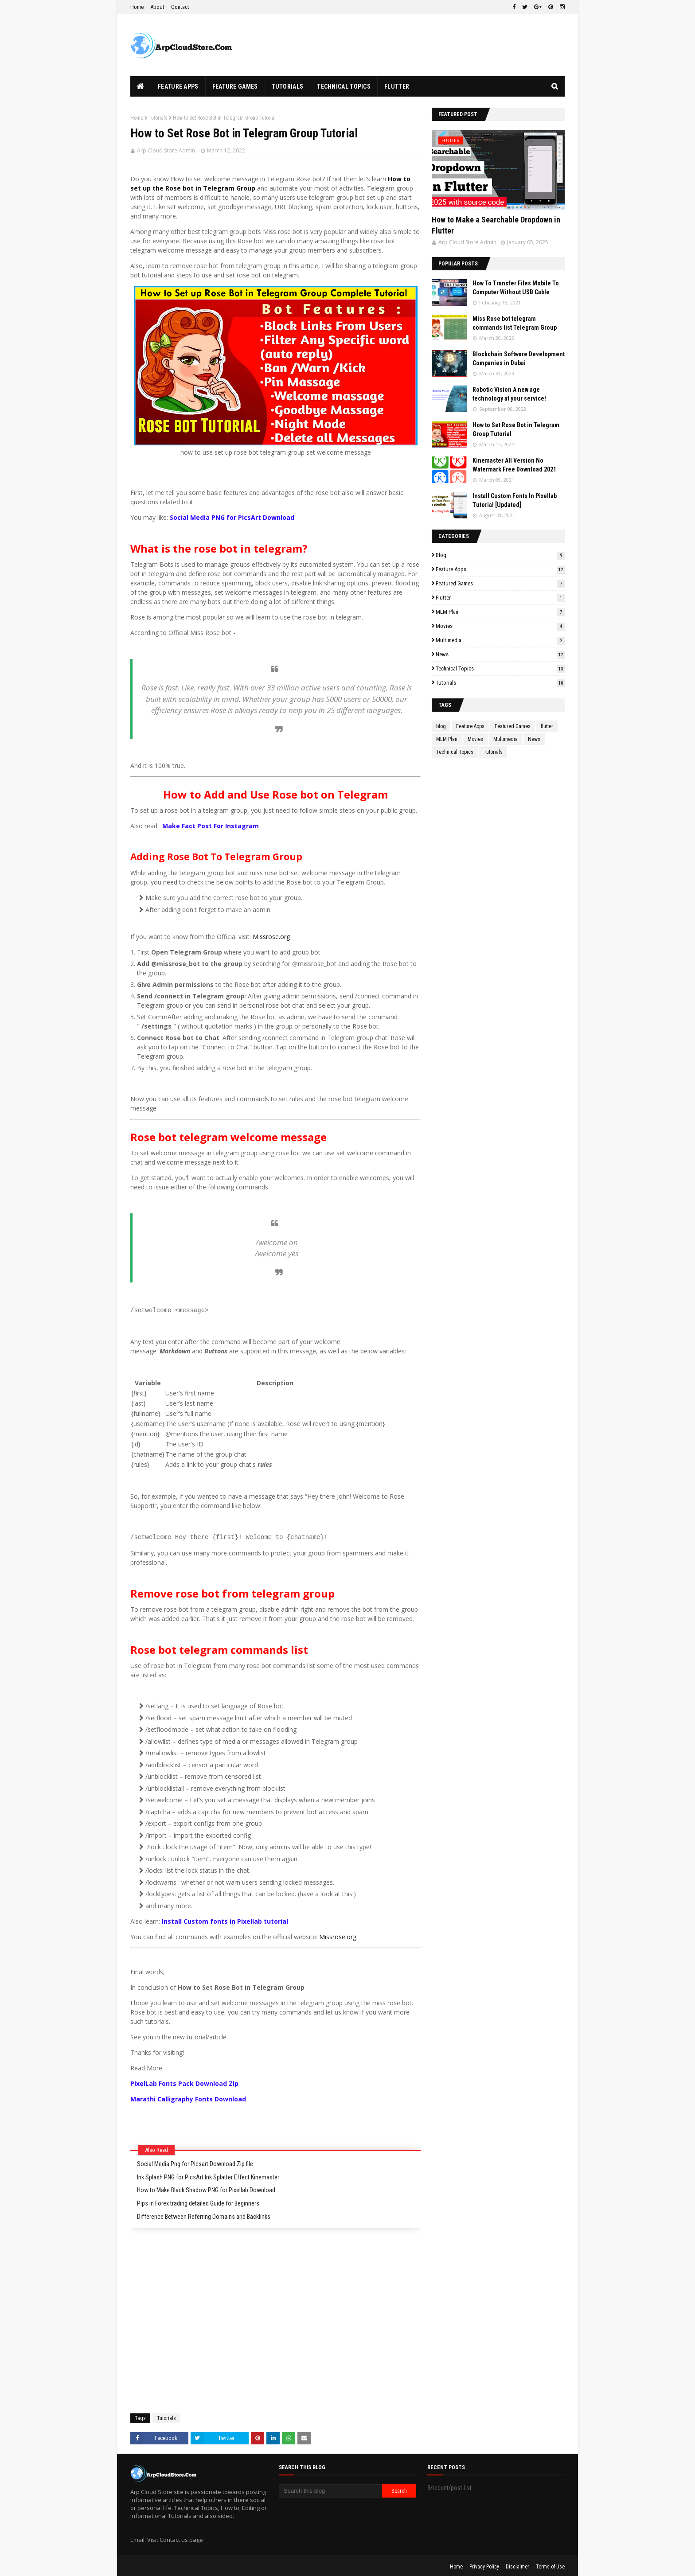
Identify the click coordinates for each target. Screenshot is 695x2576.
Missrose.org (271, 936)
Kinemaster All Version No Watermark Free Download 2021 (514, 465)
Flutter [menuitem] (396, 86)
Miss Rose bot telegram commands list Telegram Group (514, 323)
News (500, 654)
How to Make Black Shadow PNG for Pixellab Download (206, 2187)
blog (500, 555)
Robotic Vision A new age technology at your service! (509, 394)
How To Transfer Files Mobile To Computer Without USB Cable (515, 288)
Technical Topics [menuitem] (344, 86)
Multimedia (500, 640)
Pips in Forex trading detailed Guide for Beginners (198, 2200)
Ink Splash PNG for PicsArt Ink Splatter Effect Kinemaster (208, 2174)
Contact (180, 7)
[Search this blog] (330, 2488)
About (157, 7)
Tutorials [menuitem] (288, 86)
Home (137, 7)
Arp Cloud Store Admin (166, 150)
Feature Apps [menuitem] (178, 86)
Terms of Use (550, 2564)
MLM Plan (500, 611)
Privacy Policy (484, 2564)
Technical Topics (500, 668)
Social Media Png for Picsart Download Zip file (195, 2161)
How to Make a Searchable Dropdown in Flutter (496, 225)
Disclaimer (517, 2564)
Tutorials (158, 118)
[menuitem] (140, 86)
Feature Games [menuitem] (235, 86)
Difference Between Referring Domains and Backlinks (203, 2213)
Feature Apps (500, 569)
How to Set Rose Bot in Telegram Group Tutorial (515, 429)
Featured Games (500, 583)
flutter (500, 597)
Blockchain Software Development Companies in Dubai (518, 358)
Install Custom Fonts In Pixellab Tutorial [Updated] (514, 500)
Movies (500, 626)
